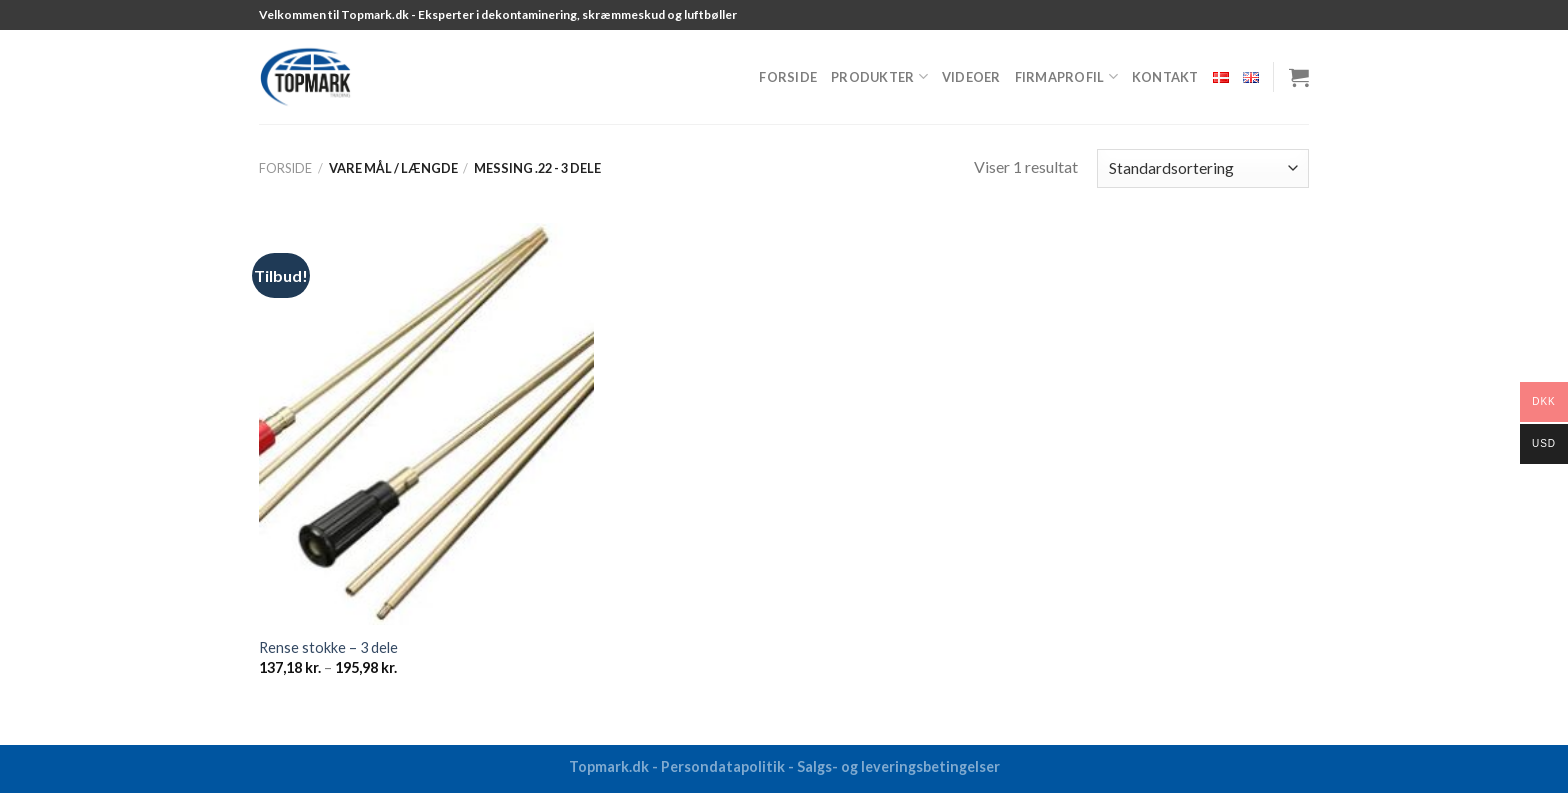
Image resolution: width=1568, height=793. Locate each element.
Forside (788, 77)
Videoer (971, 77)
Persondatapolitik (723, 766)
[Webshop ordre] (1203, 168)
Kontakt (1165, 77)
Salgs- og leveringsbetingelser (898, 766)
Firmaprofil (1066, 76)
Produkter (879, 76)
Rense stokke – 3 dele (328, 647)
